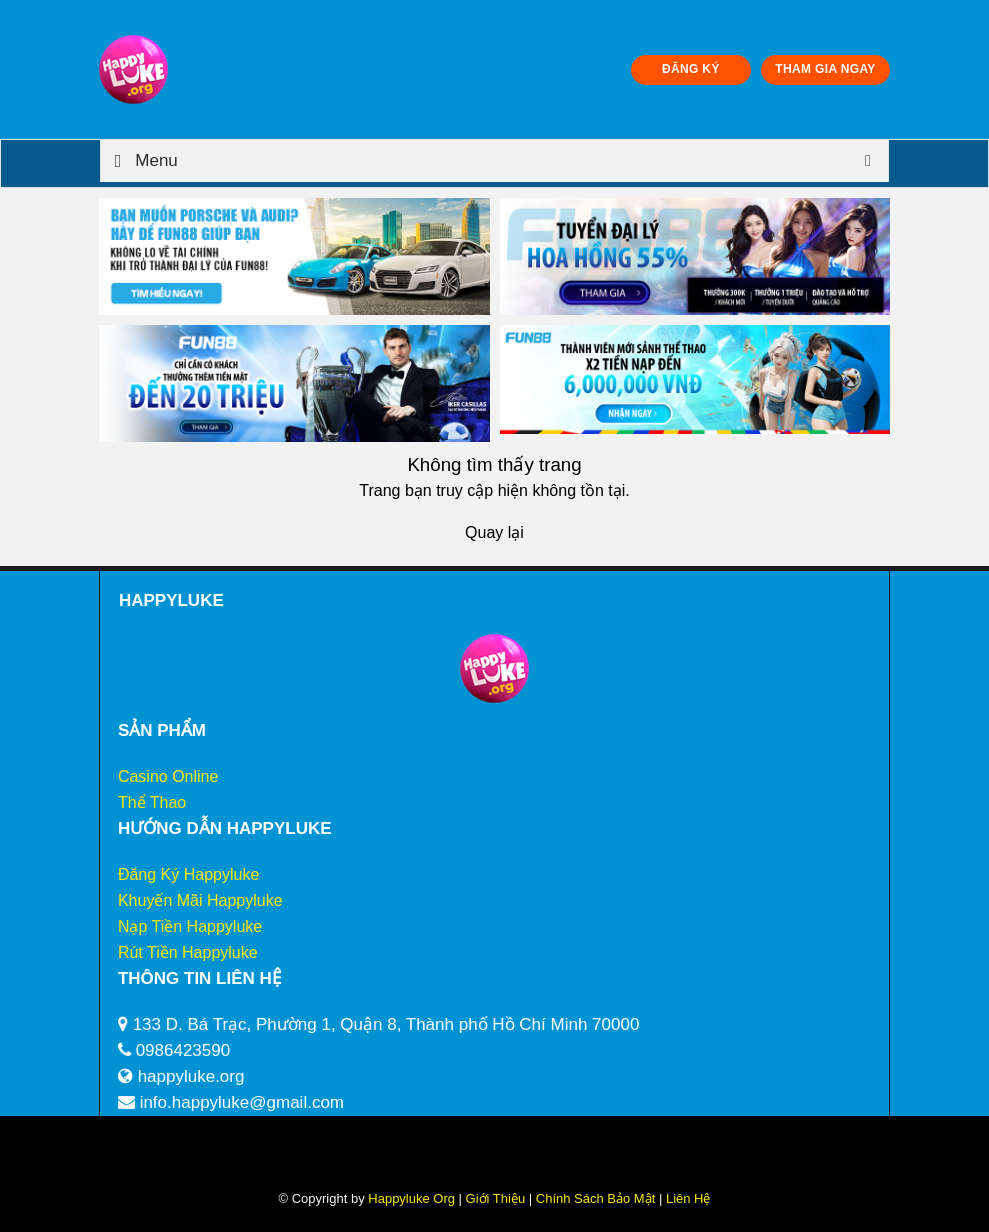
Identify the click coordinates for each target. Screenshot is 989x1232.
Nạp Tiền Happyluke (190, 926)
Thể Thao (152, 802)
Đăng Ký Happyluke (188, 874)
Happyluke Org (411, 1198)
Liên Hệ (686, 1198)
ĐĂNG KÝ (691, 69)
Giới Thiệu (496, 1198)
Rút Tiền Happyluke (188, 952)
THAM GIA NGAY (825, 69)
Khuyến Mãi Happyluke (200, 900)
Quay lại (494, 532)
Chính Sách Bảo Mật (595, 1198)
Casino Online (168, 776)
